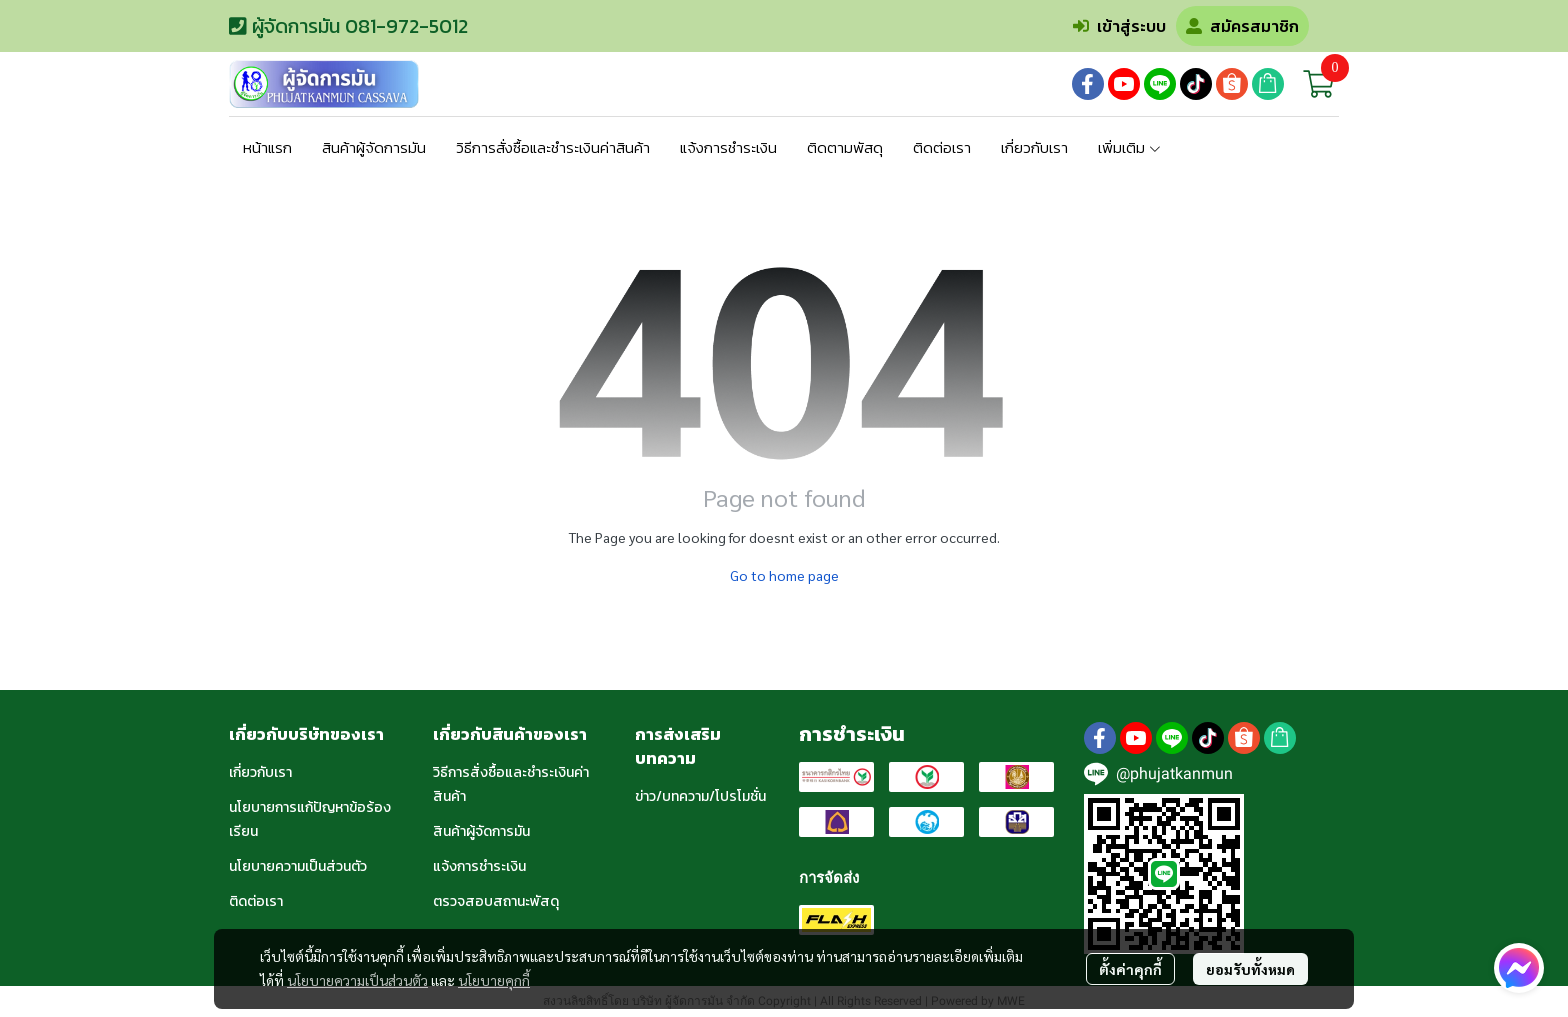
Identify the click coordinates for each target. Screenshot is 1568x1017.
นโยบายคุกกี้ (494, 980)
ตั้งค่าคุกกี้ (1130, 969)
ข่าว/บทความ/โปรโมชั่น (700, 796)
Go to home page (784, 575)
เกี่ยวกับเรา (260, 772)
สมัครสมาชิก (1242, 26)
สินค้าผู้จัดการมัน (481, 831)
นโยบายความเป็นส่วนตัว (357, 980)
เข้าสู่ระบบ (1119, 26)
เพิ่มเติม (1130, 147)
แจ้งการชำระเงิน (479, 866)
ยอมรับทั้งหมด (1250, 969)
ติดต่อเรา (256, 901)
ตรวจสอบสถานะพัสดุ (496, 901)
